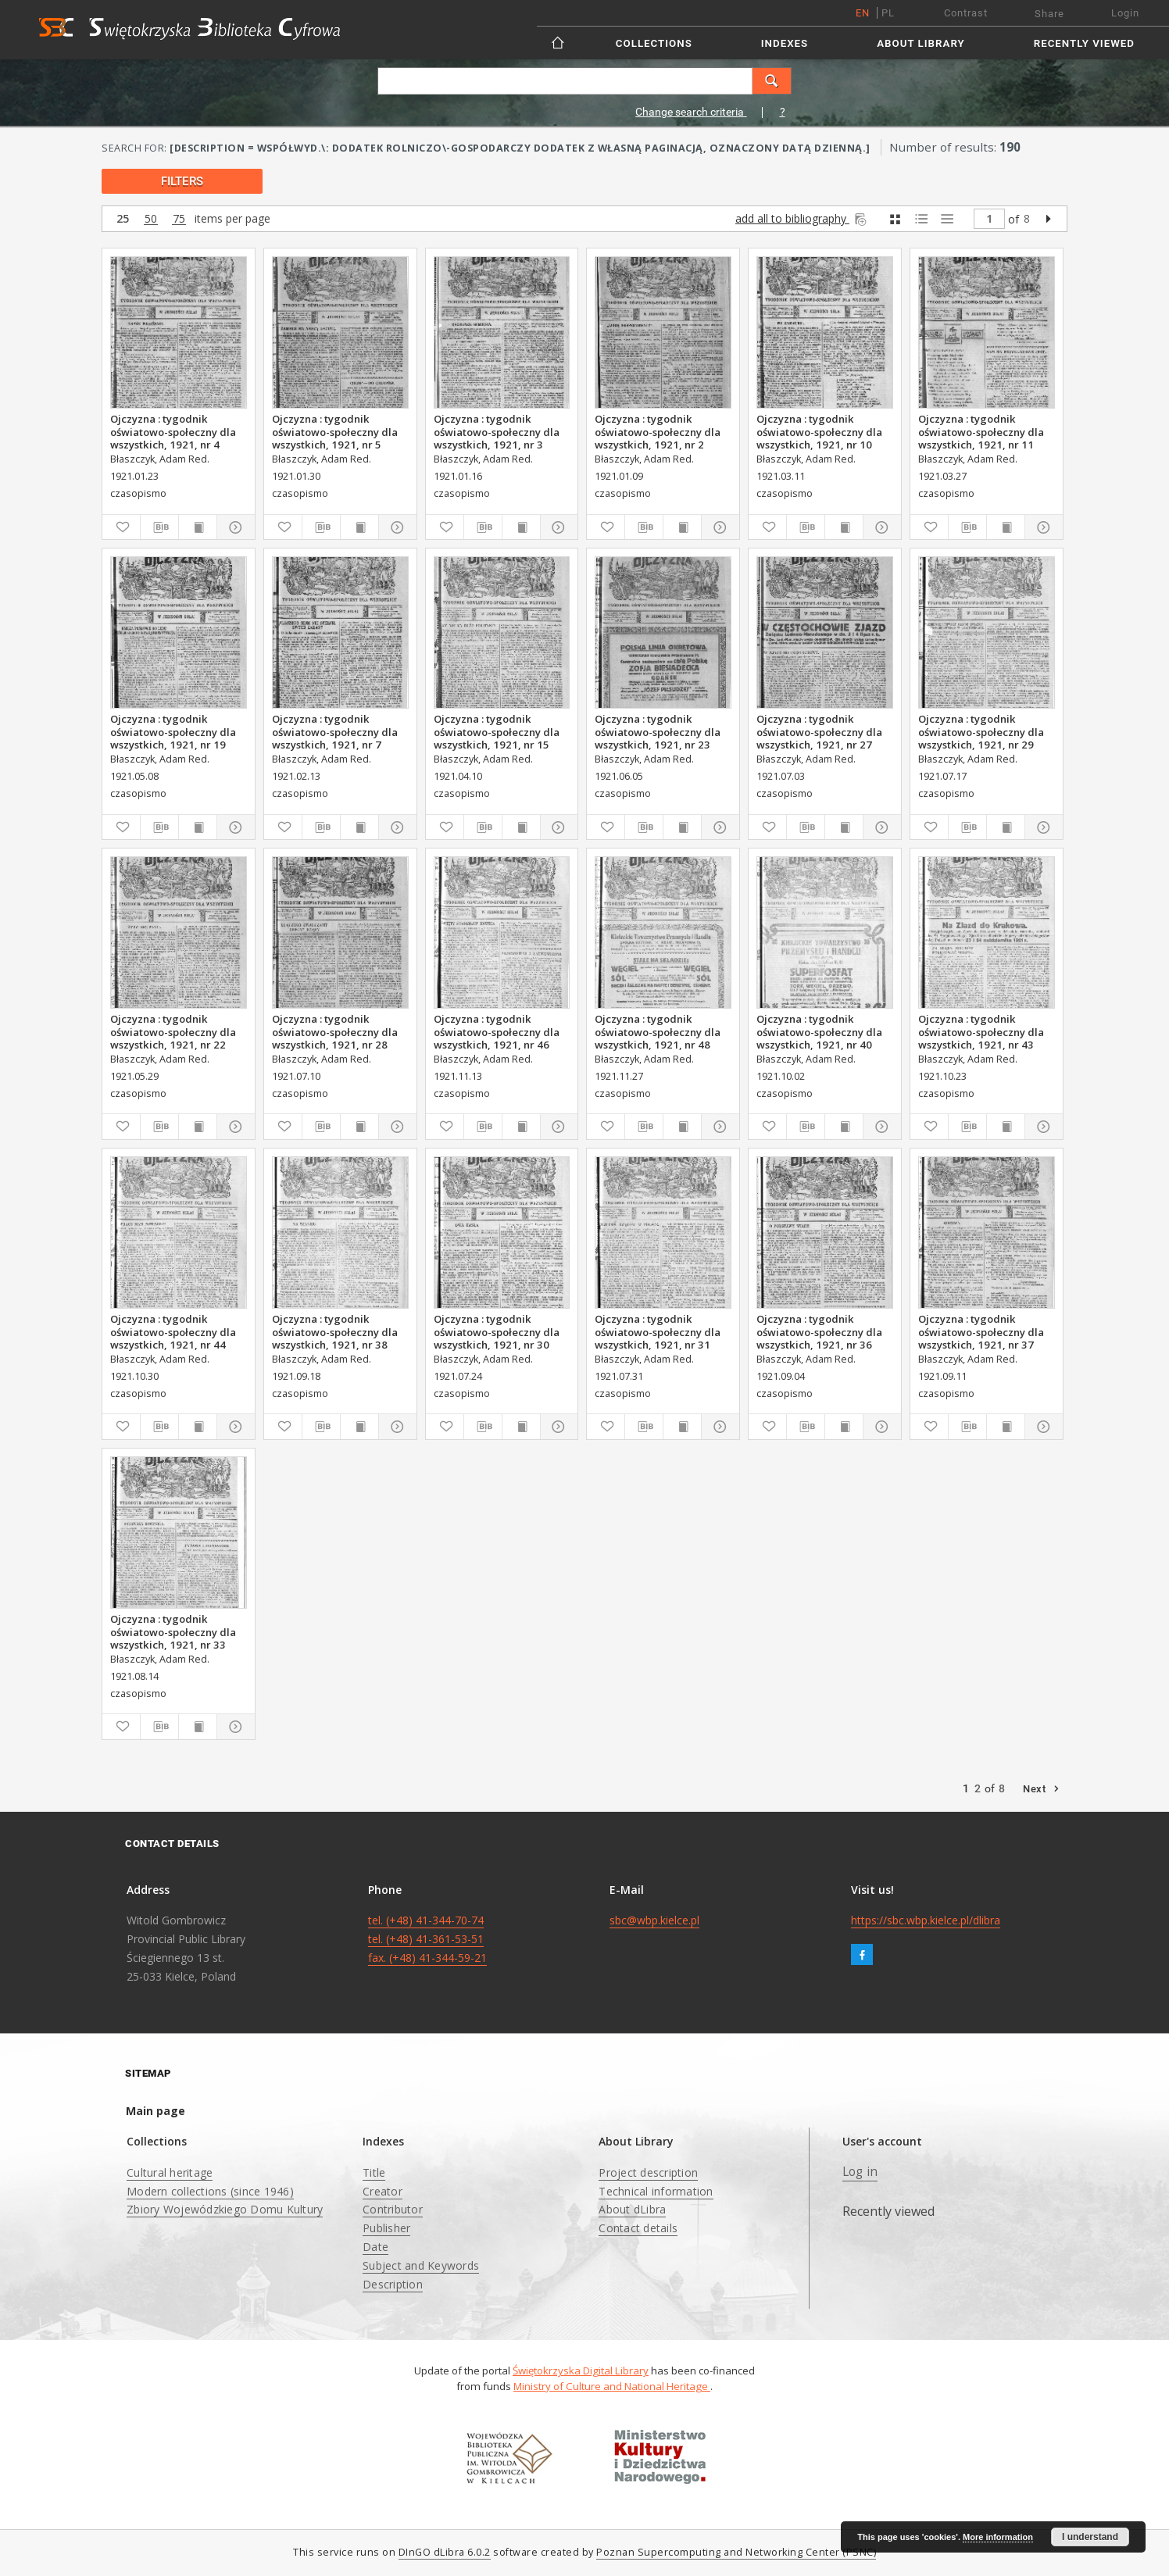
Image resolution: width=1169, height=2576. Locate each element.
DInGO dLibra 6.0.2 (445, 2552)
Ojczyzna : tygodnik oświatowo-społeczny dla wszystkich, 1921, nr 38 (335, 1331)
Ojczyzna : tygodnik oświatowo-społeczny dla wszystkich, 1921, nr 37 (981, 1331)
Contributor (393, 2209)
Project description (648, 2172)
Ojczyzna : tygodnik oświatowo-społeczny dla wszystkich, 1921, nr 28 (335, 1031)
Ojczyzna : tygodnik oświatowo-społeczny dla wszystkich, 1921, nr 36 (819, 1331)
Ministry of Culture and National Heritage (611, 2386)
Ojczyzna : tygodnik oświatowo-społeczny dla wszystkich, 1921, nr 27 (819, 731)
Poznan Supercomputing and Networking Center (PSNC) (736, 2552)
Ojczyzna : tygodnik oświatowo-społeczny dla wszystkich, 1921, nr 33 (173, 1631)
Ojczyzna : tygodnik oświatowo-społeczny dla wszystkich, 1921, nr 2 (657, 431)
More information (998, 2537)
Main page (155, 2110)
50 (151, 219)
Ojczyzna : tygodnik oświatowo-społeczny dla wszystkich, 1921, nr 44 (173, 1331)
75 (179, 219)
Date (375, 2246)
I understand (1090, 2536)
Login (1125, 13)
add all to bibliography (802, 218)
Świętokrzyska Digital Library (581, 2370)
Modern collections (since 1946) (210, 2191)
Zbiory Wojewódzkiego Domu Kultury (225, 2209)
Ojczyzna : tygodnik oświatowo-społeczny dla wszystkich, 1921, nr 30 (496, 1331)
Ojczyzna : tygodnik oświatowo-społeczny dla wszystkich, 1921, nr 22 (173, 1031)
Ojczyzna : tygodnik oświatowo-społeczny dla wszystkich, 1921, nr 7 (335, 731)
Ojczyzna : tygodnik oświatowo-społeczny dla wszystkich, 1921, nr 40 (819, 1031)
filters (182, 181)
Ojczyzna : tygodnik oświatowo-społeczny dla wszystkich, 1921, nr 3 (496, 431)
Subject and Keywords (421, 2265)
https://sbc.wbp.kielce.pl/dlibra (925, 1920)
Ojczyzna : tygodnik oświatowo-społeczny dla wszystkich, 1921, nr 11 (981, 431)
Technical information (656, 2191)
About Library (920, 43)
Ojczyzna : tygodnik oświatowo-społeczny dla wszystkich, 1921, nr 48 (657, 1031)
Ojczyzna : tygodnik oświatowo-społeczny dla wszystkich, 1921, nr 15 (496, 731)
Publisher (386, 2228)
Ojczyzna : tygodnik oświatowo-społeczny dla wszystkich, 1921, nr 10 (819, 431)
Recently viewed (1084, 43)
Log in (860, 2171)
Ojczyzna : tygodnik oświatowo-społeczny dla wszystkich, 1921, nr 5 (335, 431)
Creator (382, 2191)
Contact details (638, 2228)
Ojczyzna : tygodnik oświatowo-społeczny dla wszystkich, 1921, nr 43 (981, 1031)
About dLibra (632, 2209)
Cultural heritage (170, 2172)
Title (374, 2172)
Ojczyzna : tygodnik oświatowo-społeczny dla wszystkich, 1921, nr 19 (173, 731)
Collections (654, 43)
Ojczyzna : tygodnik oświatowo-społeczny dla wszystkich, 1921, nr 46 (496, 1031)
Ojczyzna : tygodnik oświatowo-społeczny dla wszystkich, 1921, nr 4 (173, 431)
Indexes (784, 43)
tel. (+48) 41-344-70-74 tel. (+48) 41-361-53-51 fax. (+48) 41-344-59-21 (427, 1939)
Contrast (966, 13)
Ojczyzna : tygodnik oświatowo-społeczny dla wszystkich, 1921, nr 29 (981, 731)
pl (888, 13)
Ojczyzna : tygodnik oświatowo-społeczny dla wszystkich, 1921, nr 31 (657, 1331)
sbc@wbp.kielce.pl (654, 1920)
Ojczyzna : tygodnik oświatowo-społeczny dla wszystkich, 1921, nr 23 (657, 731)
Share (1049, 14)
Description (393, 2284)
